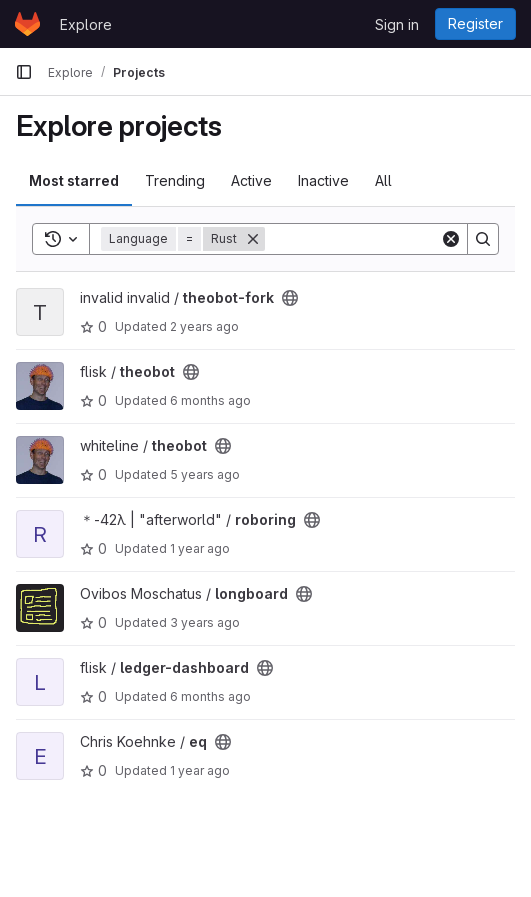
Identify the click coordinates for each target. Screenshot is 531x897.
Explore (86, 24)
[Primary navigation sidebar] (24, 72)
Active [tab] (251, 180)
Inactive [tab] (323, 180)
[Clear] (451, 239)
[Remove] (253, 239)
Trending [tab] (175, 180)
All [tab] (383, 180)
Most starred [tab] (74, 180)
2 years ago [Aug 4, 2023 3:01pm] (204, 326)
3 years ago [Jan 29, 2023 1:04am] (205, 622)
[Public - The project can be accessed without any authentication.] (290, 298)
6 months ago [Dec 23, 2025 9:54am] (210, 400)
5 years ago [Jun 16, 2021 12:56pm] (205, 474)
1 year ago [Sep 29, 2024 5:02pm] (200, 770)
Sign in (397, 24)
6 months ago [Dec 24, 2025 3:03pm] (210, 696)
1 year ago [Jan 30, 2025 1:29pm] (200, 548)
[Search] (389, 239)
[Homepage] (27, 24)
